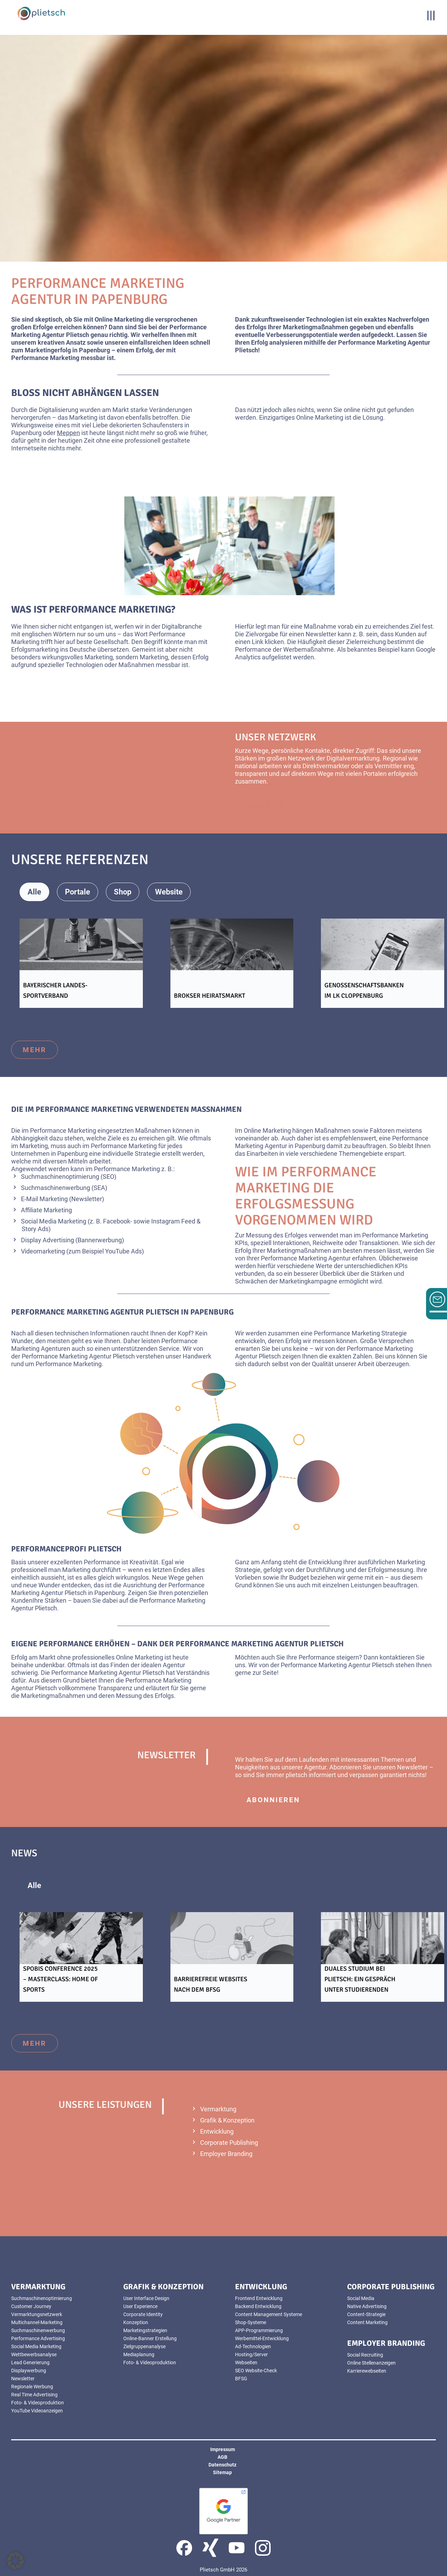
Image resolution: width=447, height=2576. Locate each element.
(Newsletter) (86, 1199)
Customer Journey (31, 2306)
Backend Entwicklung (258, 2306)
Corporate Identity (143, 2314)
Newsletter (23, 2378)
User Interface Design (146, 2298)
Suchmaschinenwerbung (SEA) (64, 1187)
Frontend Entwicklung (259, 2298)
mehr (34, 1050)
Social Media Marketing (53, 1221)
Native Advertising (367, 2306)
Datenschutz (222, 2465)
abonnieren (273, 1800)
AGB (222, 2457)
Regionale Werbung (32, 2386)
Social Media (360, 2298)
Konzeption (135, 2322)
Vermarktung (218, 2109)
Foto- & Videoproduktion (37, 2402)
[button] (15, 2560)
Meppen (68, 432)
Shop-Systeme (250, 2322)
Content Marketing (367, 2322)
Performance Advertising (38, 2338)
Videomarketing (43, 1251)
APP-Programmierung (259, 2330)
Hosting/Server (251, 2354)
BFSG (241, 2378)
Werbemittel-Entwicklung (262, 2338)
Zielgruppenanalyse (144, 2346)
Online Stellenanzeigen (371, 2363)
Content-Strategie (366, 2314)
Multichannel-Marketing (37, 2322)
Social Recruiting (365, 2355)
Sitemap (222, 2472)
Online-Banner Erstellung (150, 2338)
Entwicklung (217, 2131)
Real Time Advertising (34, 2394)
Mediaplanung (138, 2354)
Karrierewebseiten (366, 2371)
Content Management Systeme (268, 2314)
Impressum (222, 2449)
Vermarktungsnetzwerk (36, 2314)
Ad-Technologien (253, 2346)
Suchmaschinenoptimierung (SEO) (68, 1176)
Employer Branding (226, 2153)
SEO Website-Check (256, 2370)
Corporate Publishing (229, 2142)
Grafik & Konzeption (227, 2120)
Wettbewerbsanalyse (34, 2354)
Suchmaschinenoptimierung (41, 2298)
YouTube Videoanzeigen (37, 2410)
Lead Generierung (30, 2362)
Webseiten (246, 2362)
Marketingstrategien (145, 2330)
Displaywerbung (28, 2370)
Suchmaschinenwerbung (38, 2330)
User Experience (140, 2306)
